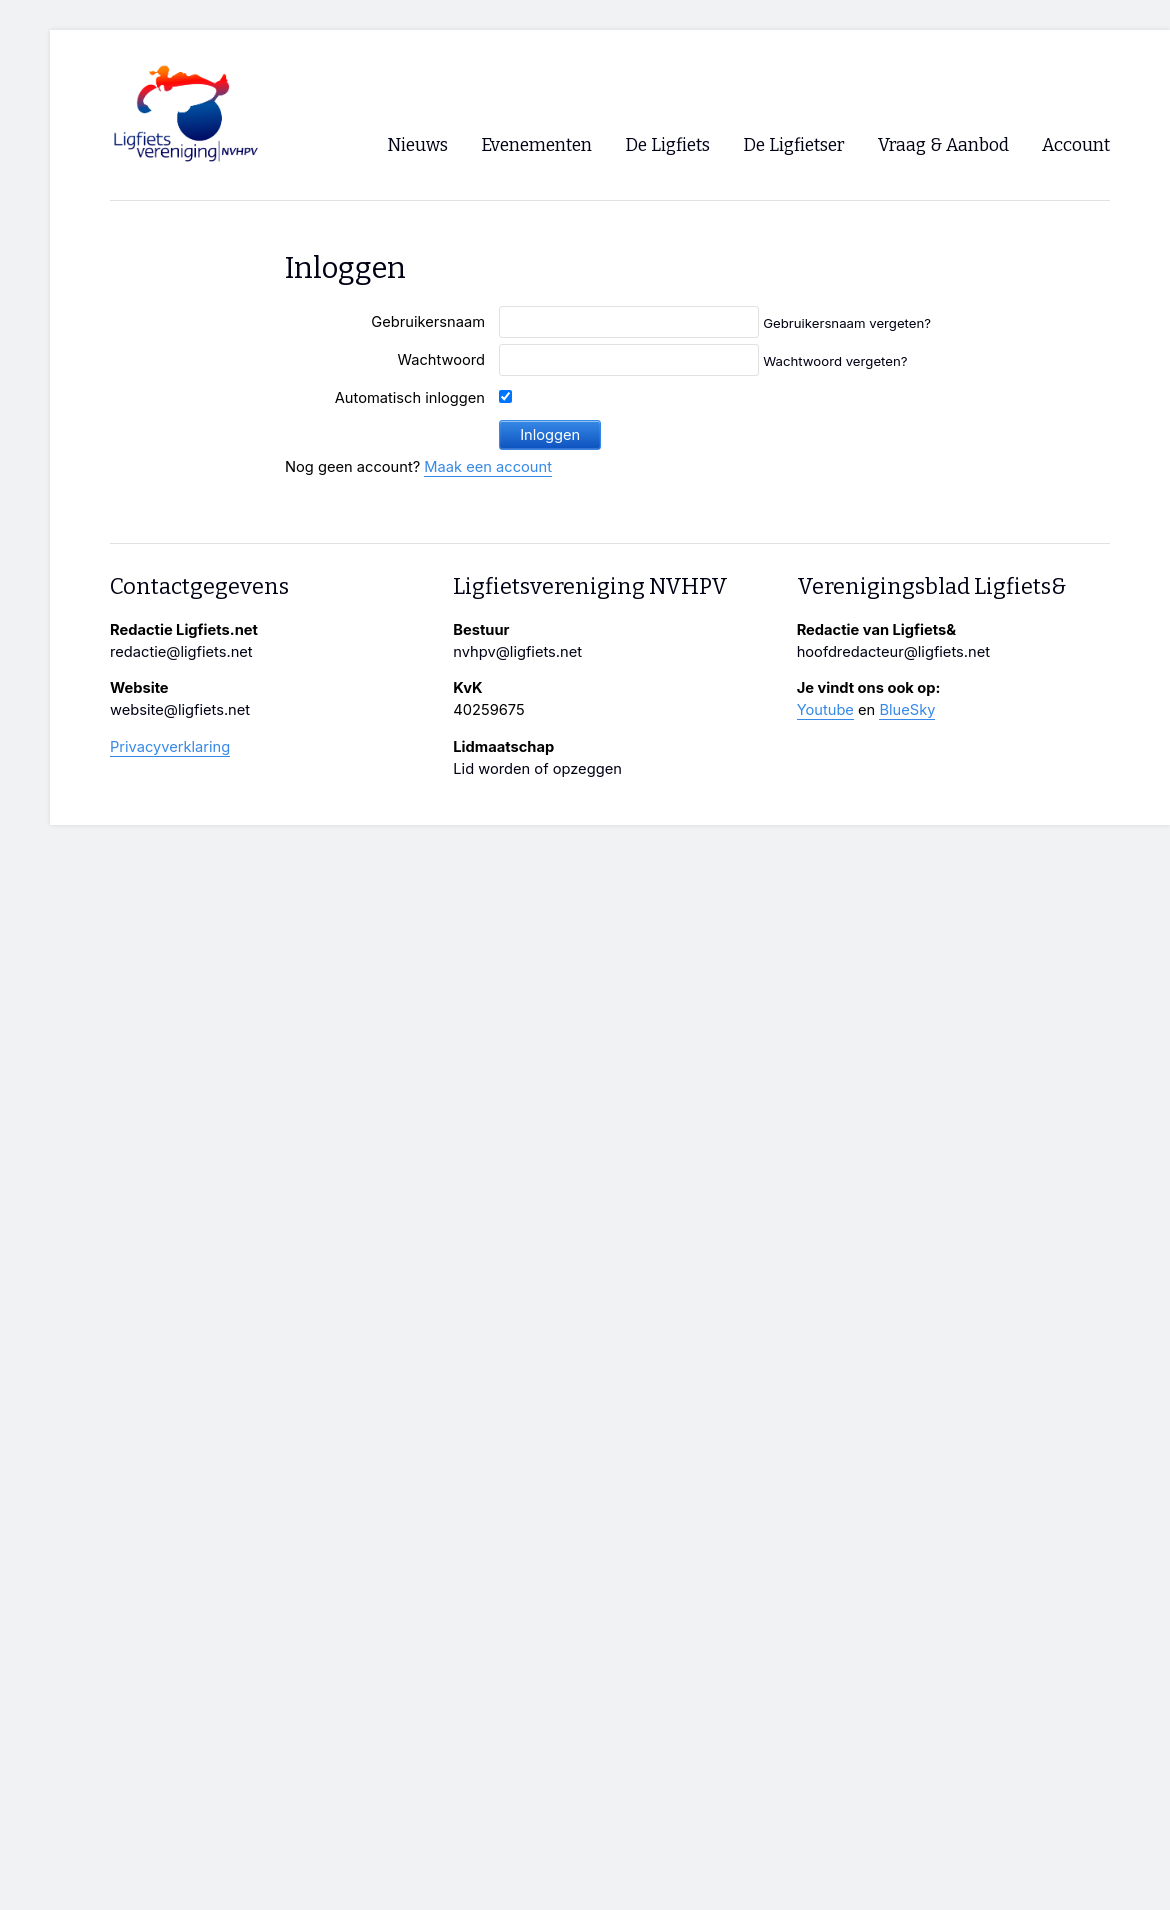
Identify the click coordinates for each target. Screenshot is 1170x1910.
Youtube (825, 710)
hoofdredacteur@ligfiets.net (893, 652)
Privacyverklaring (170, 747)
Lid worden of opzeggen (537, 769)
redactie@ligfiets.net (181, 652)
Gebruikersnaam (428, 322)
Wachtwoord (441, 360)
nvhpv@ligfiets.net (517, 652)
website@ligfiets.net (180, 710)
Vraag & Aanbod (943, 145)
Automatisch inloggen (410, 398)
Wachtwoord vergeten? (835, 361)
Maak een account (488, 467)
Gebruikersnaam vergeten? (847, 323)
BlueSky (907, 710)
